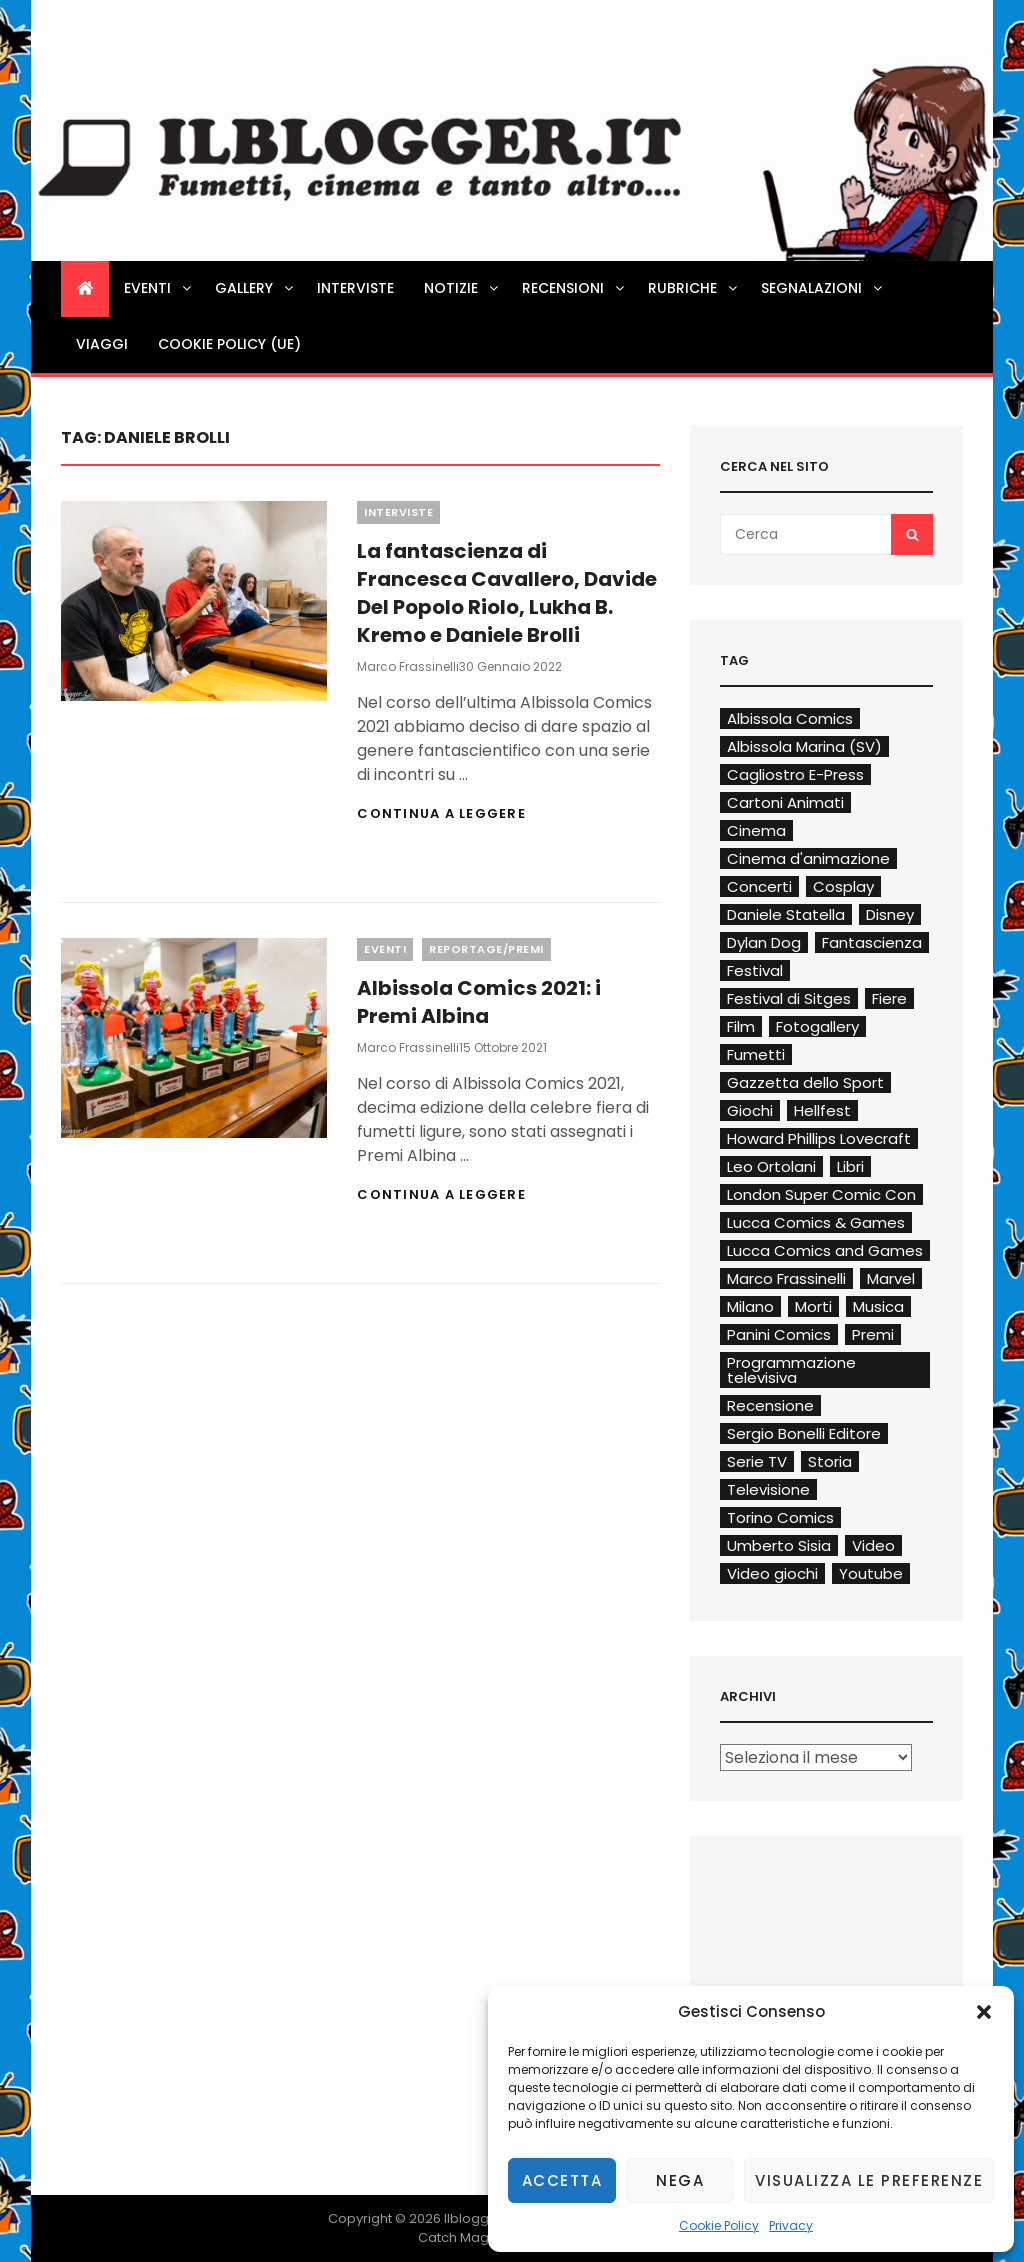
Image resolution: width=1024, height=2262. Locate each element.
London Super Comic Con (821, 1194)
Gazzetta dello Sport (805, 1082)
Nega (680, 2180)
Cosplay (843, 886)
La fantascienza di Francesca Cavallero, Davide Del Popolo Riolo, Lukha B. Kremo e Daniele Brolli (507, 593)
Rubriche (694, 288)
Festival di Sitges (789, 998)
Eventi (159, 288)
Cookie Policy (719, 2225)
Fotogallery (817, 1026)
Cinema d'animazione (808, 858)
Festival (755, 970)
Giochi (750, 1110)
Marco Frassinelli (408, 666)
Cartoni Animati (785, 802)
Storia (830, 1461)
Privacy (791, 2225)
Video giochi (772, 1573)
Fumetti (756, 1054)
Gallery (255, 288)
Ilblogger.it (478, 2218)
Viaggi (102, 344)
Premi (873, 1334)
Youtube (871, 1573)
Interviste (355, 288)
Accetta (562, 2180)
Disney (890, 914)
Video (873, 1545)
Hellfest (822, 1110)
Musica (878, 1306)
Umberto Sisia (779, 1545)
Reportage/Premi (486, 949)
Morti (813, 1306)
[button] (984, 2012)
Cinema (756, 830)
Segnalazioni (823, 288)
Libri (850, 1166)
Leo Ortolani (771, 1166)
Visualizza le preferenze (869, 2180)
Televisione (768, 1489)
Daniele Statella (786, 914)
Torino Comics (780, 1517)
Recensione (770, 1405)
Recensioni (574, 288)
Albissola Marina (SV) (804, 746)
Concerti (759, 886)
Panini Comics (779, 1334)
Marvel (891, 1278)
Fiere (889, 998)
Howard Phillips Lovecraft (819, 1138)
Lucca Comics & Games (816, 1222)
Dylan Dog (764, 942)
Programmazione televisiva (791, 1370)
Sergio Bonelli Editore (804, 1433)
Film (741, 1026)
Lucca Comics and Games (825, 1250)
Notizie (462, 288)
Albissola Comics (790, 718)
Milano (750, 1306)
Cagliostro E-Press (795, 774)
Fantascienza (872, 942)
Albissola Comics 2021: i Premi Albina (479, 1002)
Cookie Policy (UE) (229, 344)
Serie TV (757, 1461)
